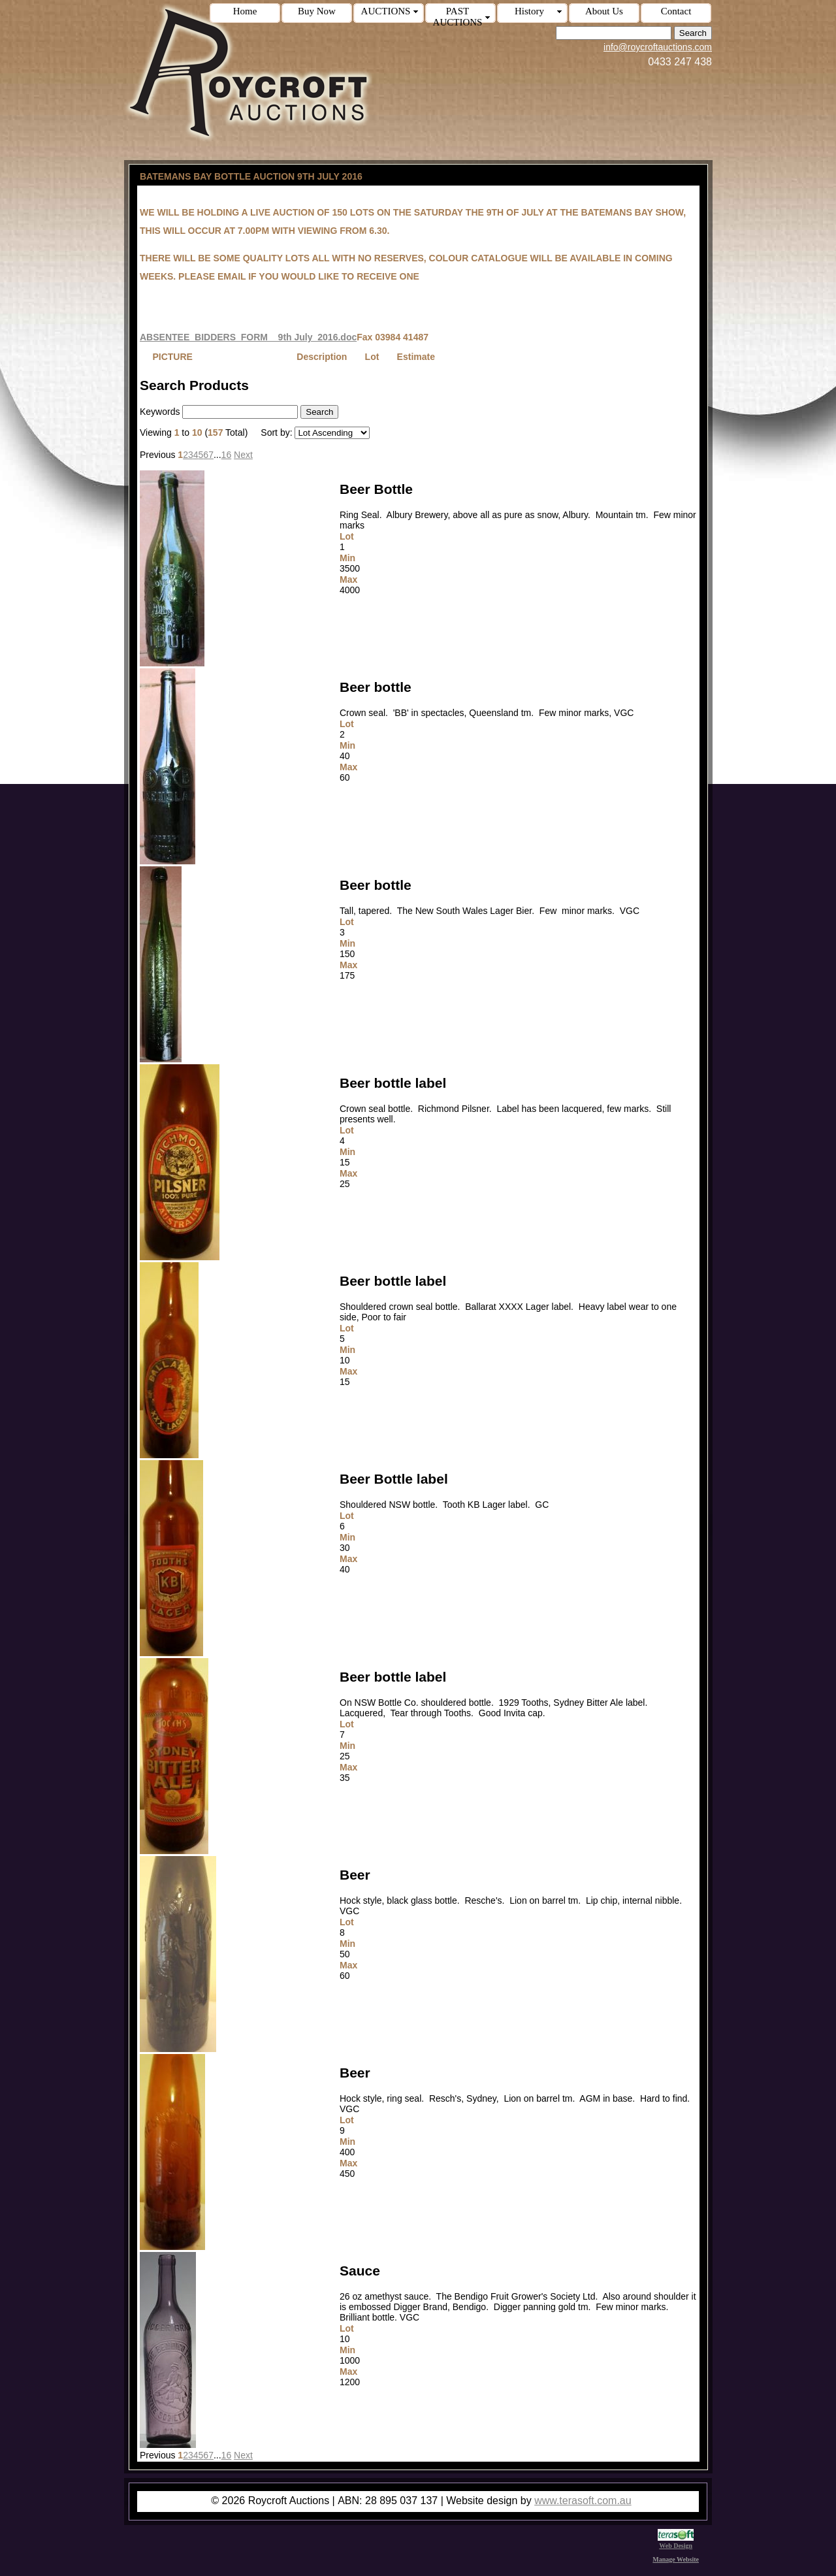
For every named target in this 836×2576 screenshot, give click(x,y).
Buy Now (317, 11)
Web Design (676, 2542)
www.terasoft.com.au (583, 2500)
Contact (676, 11)
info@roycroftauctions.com (657, 47)
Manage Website (675, 2559)
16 (226, 454)
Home (245, 11)
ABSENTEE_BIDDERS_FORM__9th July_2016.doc (248, 337)
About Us (604, 11)
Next (243, 454)
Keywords (160, 411)
